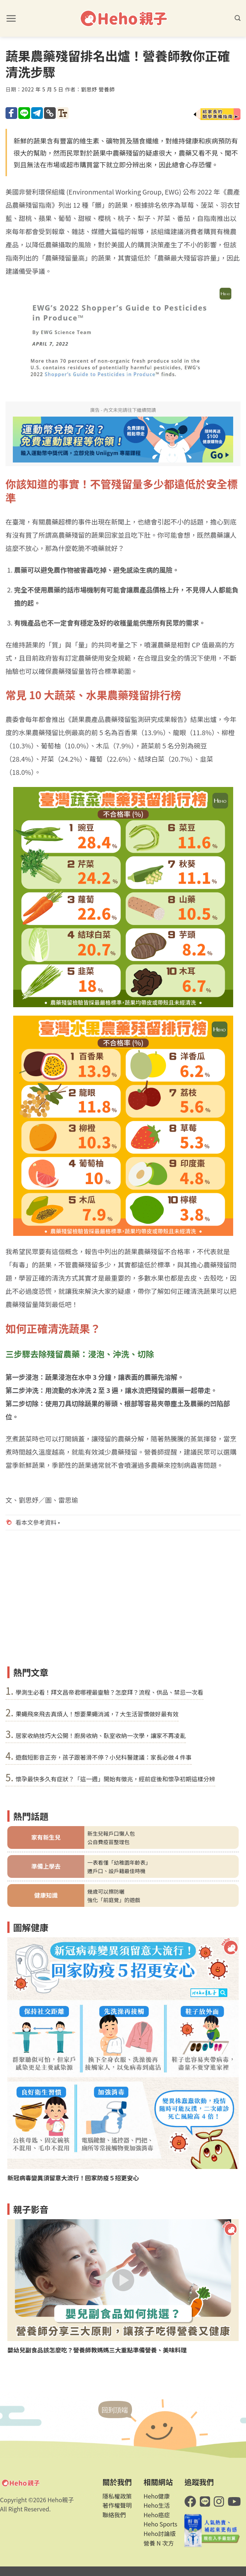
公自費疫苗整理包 (108, 1842)
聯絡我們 (114, 2514)
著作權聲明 (117, 2505)
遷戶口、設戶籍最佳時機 (116, 1871)
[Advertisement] (123, 1607)
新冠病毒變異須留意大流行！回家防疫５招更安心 (73, 2178)
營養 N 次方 (158, 2543)
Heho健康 (156, 2496)
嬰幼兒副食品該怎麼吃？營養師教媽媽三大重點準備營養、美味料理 (97, 2350)
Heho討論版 (159, 2533)
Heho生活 (156, 2505)
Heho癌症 (156, 2514)
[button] (10, 18)
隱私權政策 (117, 2496)
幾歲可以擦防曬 (105, 1891)
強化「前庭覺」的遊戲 (113, 1900)
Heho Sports (160, 2523)
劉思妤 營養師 (98, 89)
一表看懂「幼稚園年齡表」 (119, 1862)
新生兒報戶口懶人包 (111, 1833)
